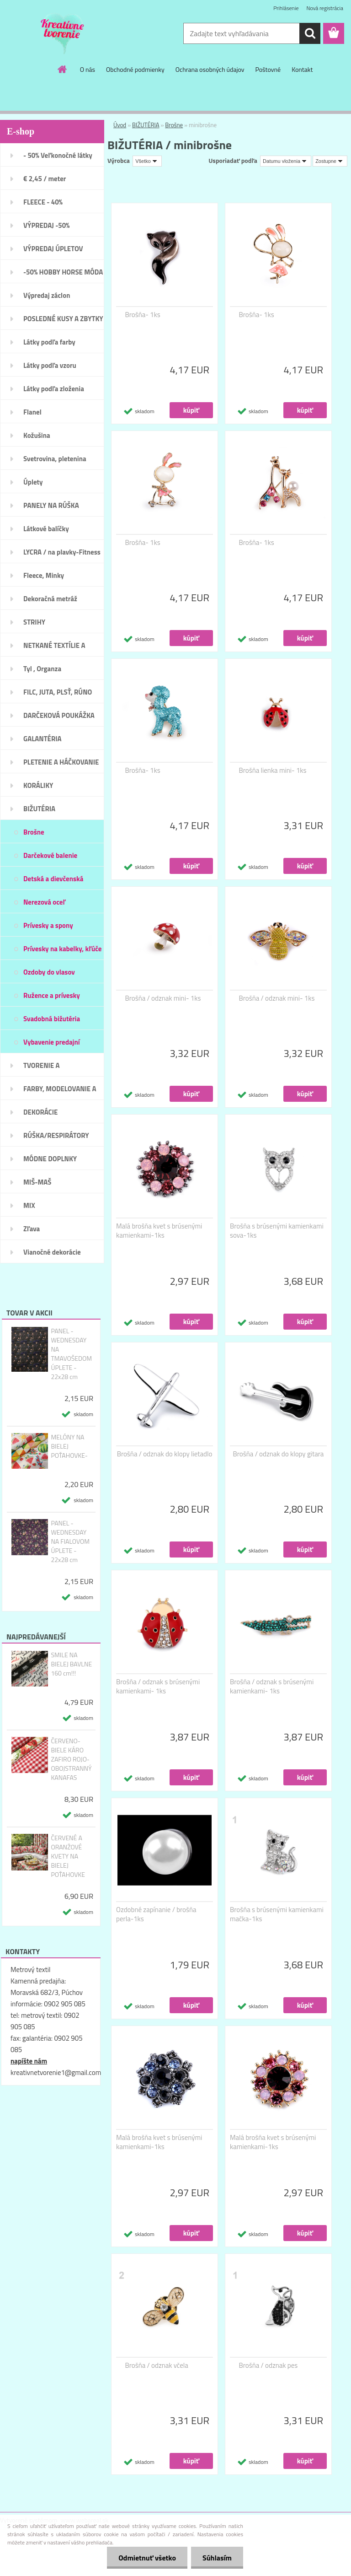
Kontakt (302, 69)
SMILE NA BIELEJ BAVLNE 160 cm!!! (71, 1664)
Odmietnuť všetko (147, 2557)
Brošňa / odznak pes (268, 2365)
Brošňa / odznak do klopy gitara (278, 1454)
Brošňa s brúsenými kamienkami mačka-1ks (277, 1914)
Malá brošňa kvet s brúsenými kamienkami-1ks (159, 1231)
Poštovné (268, 69)
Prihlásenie (285, 8)
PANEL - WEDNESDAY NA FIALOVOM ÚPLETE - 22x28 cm (70, 1541)
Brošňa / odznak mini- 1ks (163, 998)
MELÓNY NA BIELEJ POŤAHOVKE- (69, 1446)
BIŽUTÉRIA (146, 124)
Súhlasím (217, 2557)
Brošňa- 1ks (142, 314)
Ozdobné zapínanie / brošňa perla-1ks (156, 1914)
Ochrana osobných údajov (210, 69)
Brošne (174, 124)
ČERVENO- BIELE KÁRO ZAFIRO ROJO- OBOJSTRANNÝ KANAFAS (71, 1759)
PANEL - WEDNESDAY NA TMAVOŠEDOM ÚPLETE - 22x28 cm (71, 1353)
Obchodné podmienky (135, 69)
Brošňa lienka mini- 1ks (273, 770)
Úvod (119, 124)
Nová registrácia (324, 8)
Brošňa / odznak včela (156, 2365)
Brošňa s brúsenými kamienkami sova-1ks (277, 1231)
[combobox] (285, 161)
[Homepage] (62, 69)
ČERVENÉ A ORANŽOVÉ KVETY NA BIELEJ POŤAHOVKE (68, 1856)
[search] (309, 33)
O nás (87, 69)
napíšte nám (29, 2061)
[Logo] (63, 34)
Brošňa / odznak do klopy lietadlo (165, 1454)
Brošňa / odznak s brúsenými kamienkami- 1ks (158, 1686)
